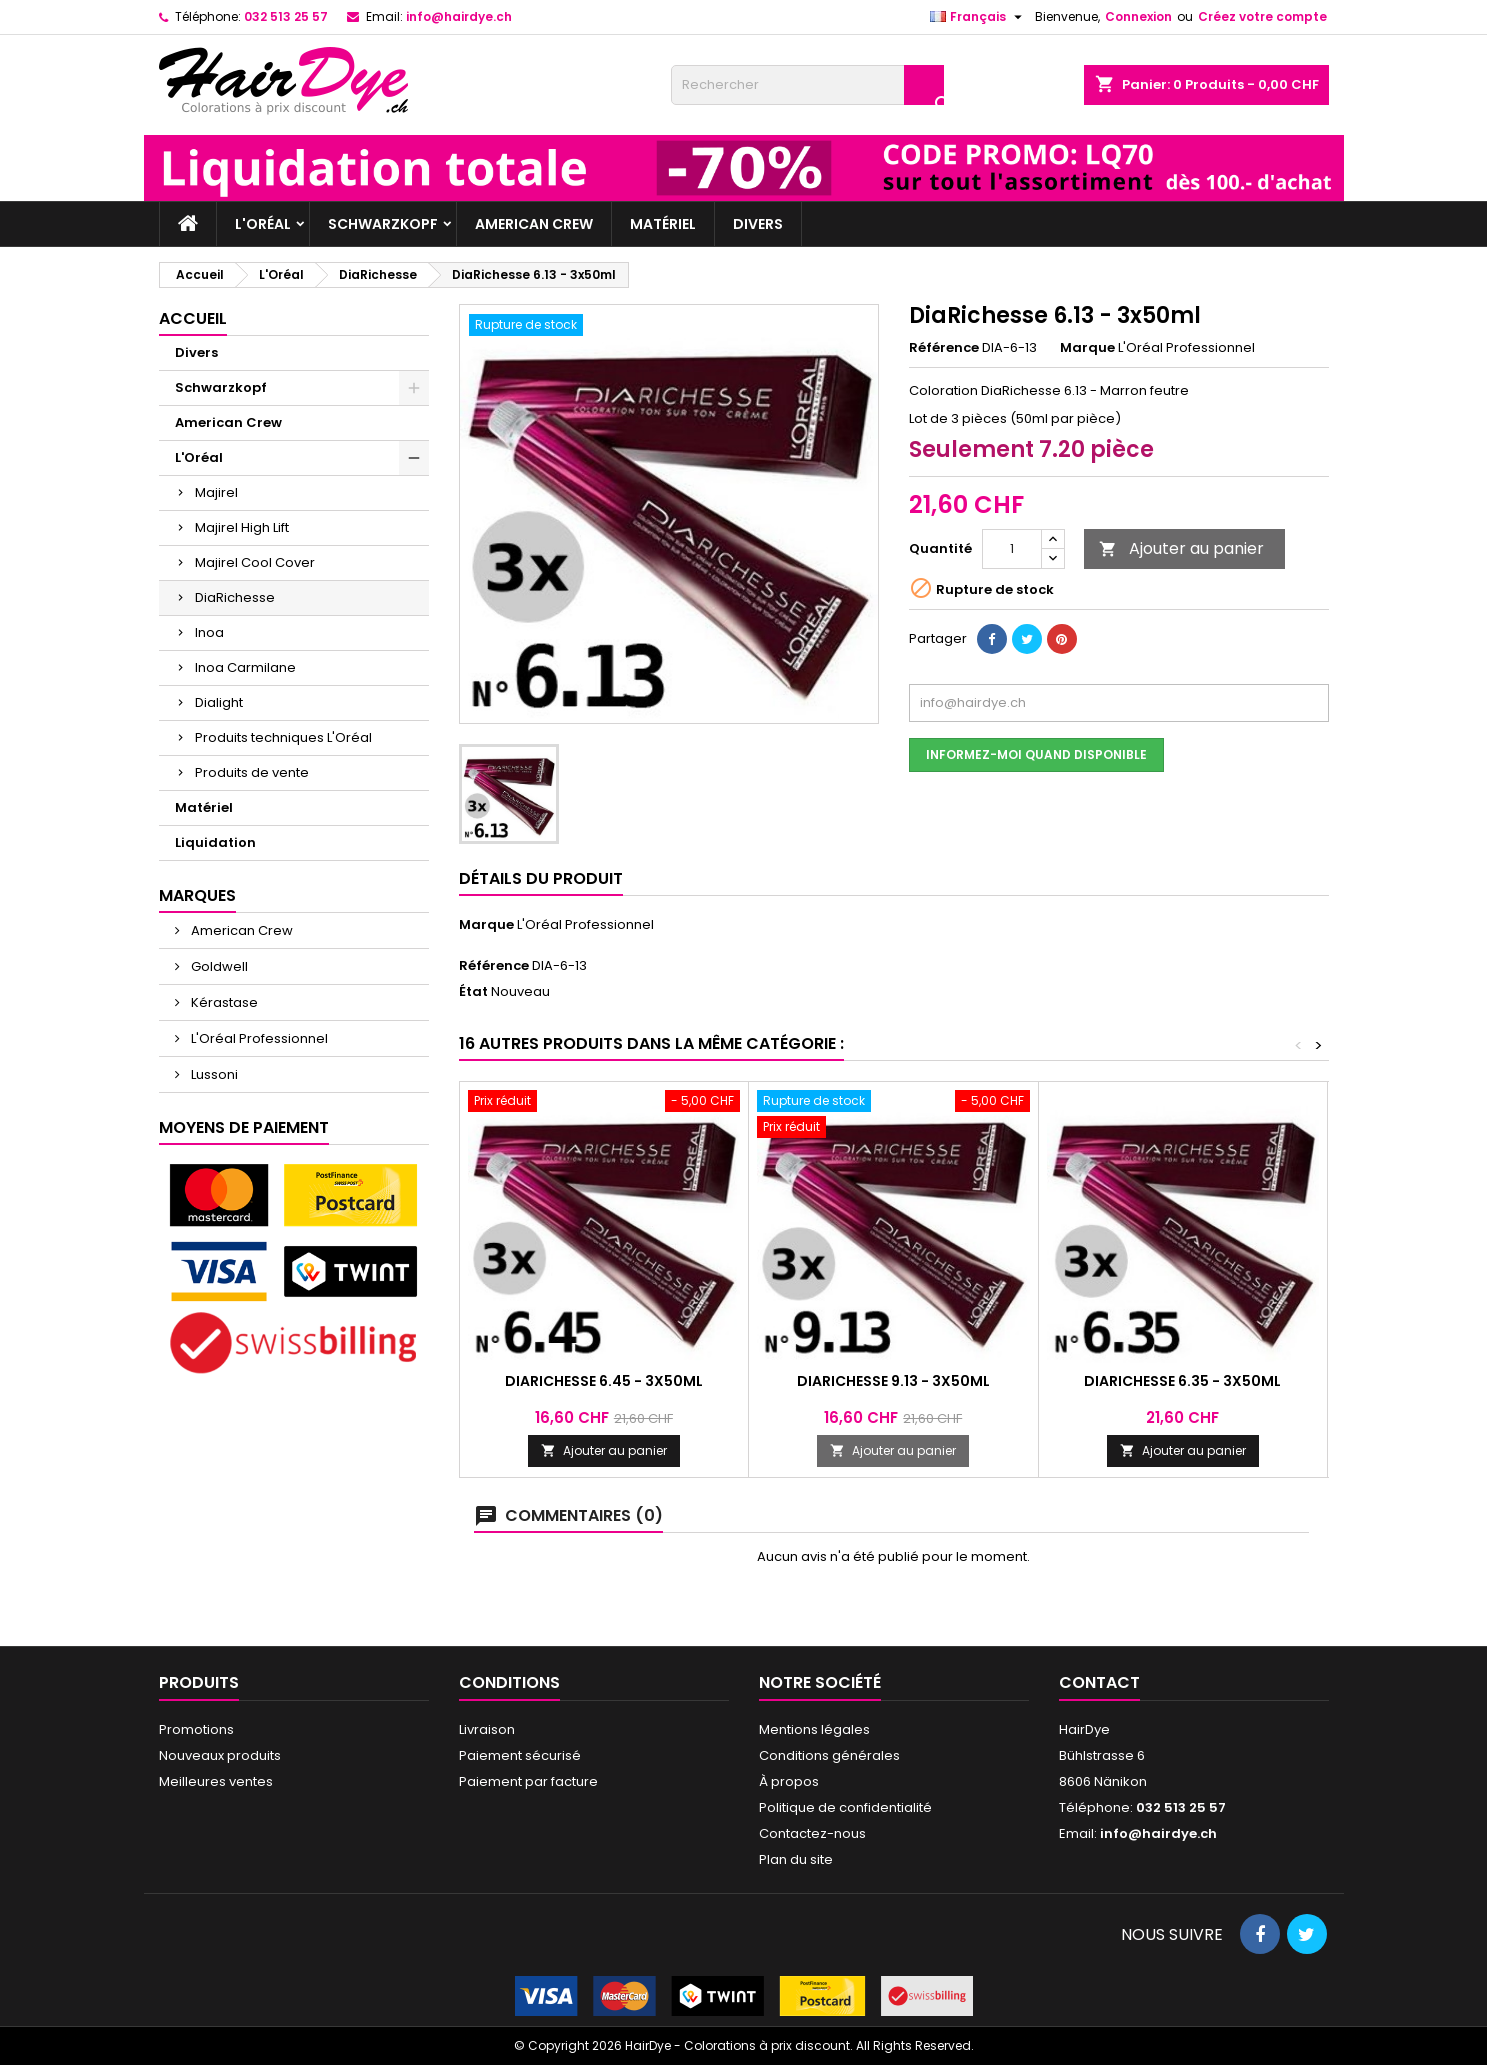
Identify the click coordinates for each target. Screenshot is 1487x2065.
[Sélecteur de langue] (978, 17)
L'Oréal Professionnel (258, 1038)
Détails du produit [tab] (541, 878)
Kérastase (223, 1002)
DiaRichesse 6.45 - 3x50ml (604, 1381)
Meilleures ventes (216, 1781)
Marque (1087, 348)
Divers (758, 224)
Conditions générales (829, 1755)
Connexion (1138, 16)
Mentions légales (814, 1729)
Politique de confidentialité (845, 1807)
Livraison (487, 1729)
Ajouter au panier (1181, 548)
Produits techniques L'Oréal (283, 737)
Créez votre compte (1262, 16)
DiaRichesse (235, 597)
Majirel (216, 492)
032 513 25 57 (286, 16)
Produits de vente (252, 772)
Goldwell (218, 966)
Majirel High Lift (242, 527)
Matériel (663, 224)
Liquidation (215, 842)
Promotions (196, 1729)
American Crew (534, 224)
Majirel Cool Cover (255, 562)
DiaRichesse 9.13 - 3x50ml (893, 1381)
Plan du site (796, 1859)
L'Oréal (263, 224)
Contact (1099, 1682)
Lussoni (213, 1074)
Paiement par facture (528, 1781)
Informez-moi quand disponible (1036, 754)
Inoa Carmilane (245, 667)
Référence (944, 348)
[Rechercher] (807, 85)
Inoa (209, 632)
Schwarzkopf (383, 224)
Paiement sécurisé (520, 1755)
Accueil (193, 318)
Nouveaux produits (220, 1755)
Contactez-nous (812, 1833)
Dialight (219, 702)
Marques (197, 895)
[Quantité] (1012, 549)
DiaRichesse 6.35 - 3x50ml (1182, 1381)
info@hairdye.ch (459, 16)
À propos (789, 1781)
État (473, 992)
